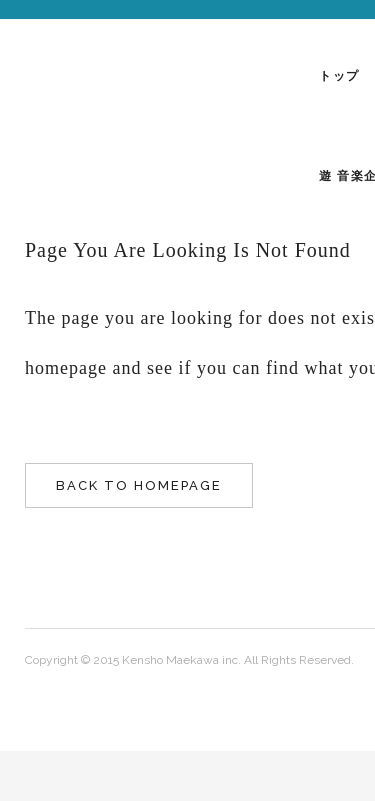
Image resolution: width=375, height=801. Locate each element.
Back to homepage (139, 485)
